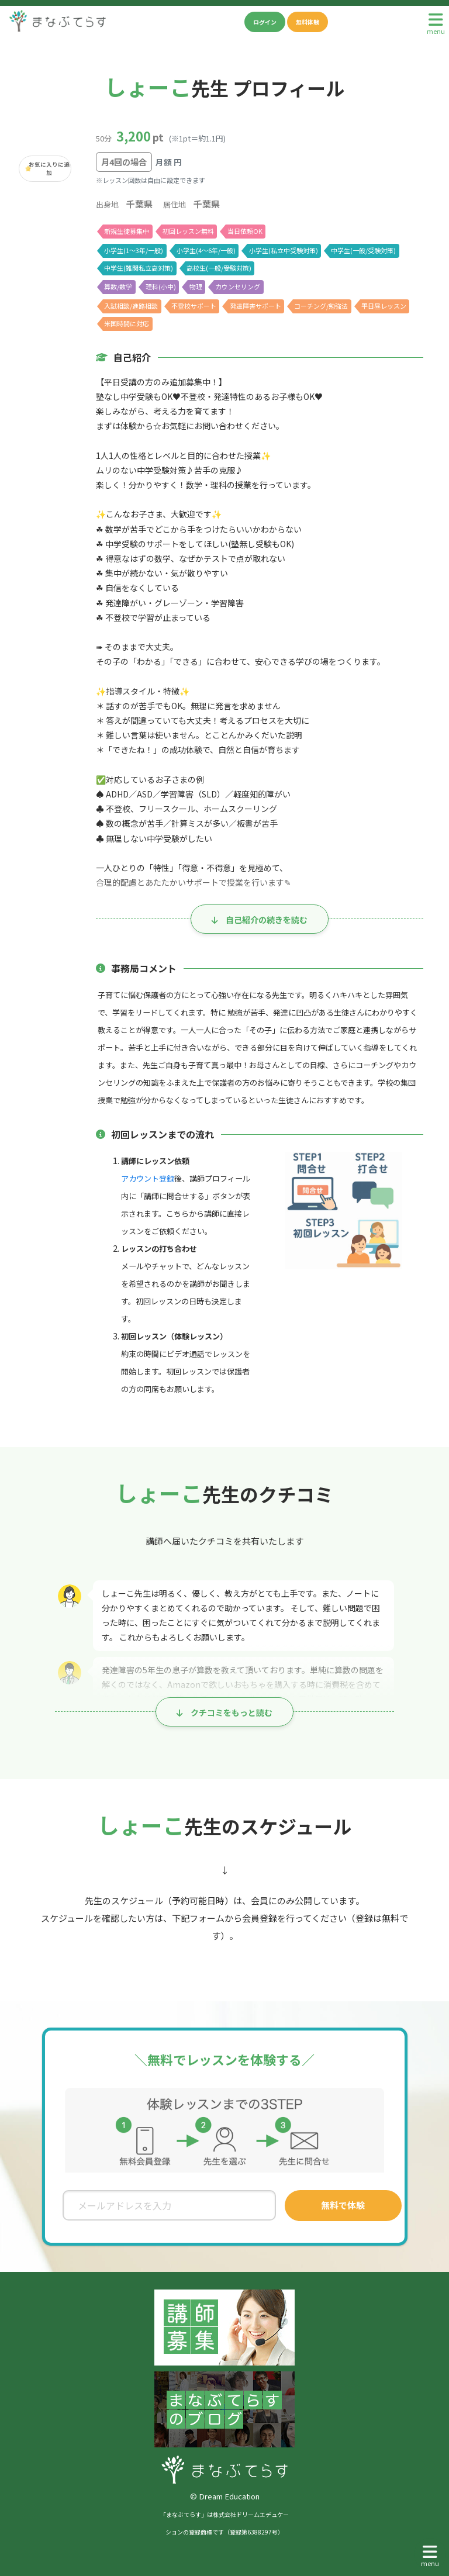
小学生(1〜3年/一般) (133, 250)
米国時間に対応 (126, 323)
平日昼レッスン (384, 305)
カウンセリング (238, 286)
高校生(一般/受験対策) (218, 267)
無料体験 (307, 22)
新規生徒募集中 (126, 231)
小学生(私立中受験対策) (283, 250)
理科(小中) (161, 286)
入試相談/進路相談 (131, 305)
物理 (195, 286)
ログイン (265, 22)
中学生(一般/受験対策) (363, 250)
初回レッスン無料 (188, 231)
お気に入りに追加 (49, 168)
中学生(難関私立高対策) (138, 267)
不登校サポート (194, 305)
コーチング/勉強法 (322, 305)
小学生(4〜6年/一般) (206, 250)
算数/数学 (118, 286)
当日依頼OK (244, 231)
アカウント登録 (148, 1178)
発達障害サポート (256, 305)
